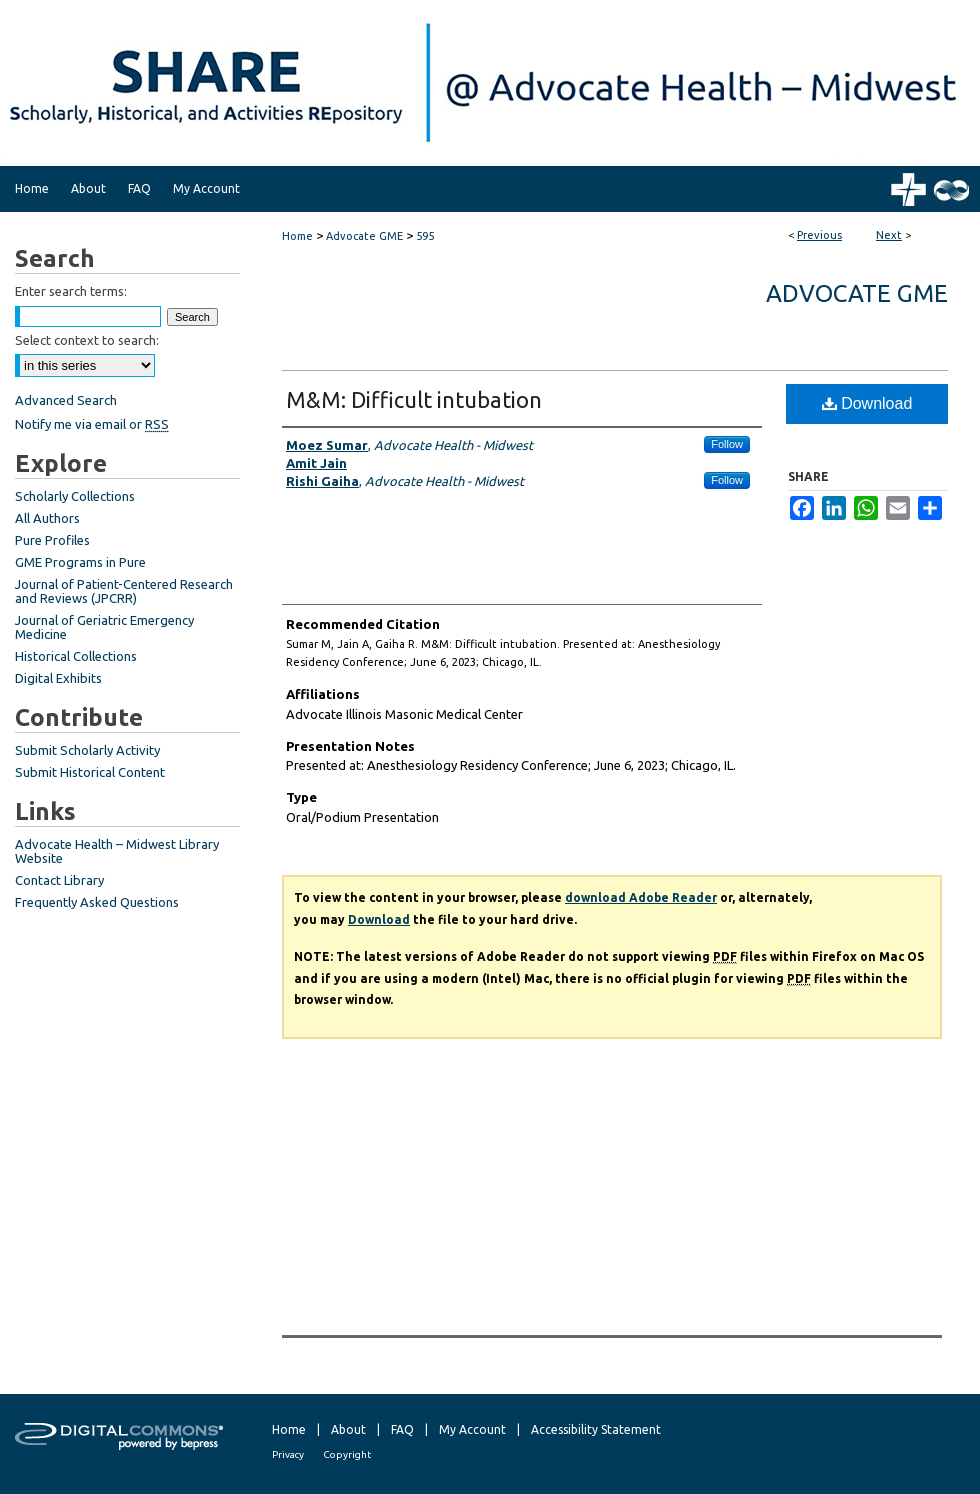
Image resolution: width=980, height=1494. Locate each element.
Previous (819, 235)
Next (889, 235)
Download (867, 403)
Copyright (347, 1454)
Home (297, 236)
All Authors (47, 518)
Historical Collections (76, 656)
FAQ (402, 1429)
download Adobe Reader (641, 897)
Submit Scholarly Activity (87, 750)
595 (425, 236)
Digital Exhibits (58, 678)
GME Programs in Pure (80, 562)
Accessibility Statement (596, 1429)
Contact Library (59, 880)
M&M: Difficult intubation (414, 399)
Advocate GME (364, 236)
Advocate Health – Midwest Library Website (117, 851)
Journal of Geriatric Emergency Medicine (104, 627)
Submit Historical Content (90, 772)
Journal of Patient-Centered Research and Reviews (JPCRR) (124, 591)
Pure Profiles (52, 540)
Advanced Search (66, 400)
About (348, 1429)
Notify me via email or (92, 424)
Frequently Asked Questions (97, 902)
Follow (727, 444)
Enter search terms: (71, 291)
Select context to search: (87, 340)
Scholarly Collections (75, 496)
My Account (472, 1429)
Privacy (288, 1454)
